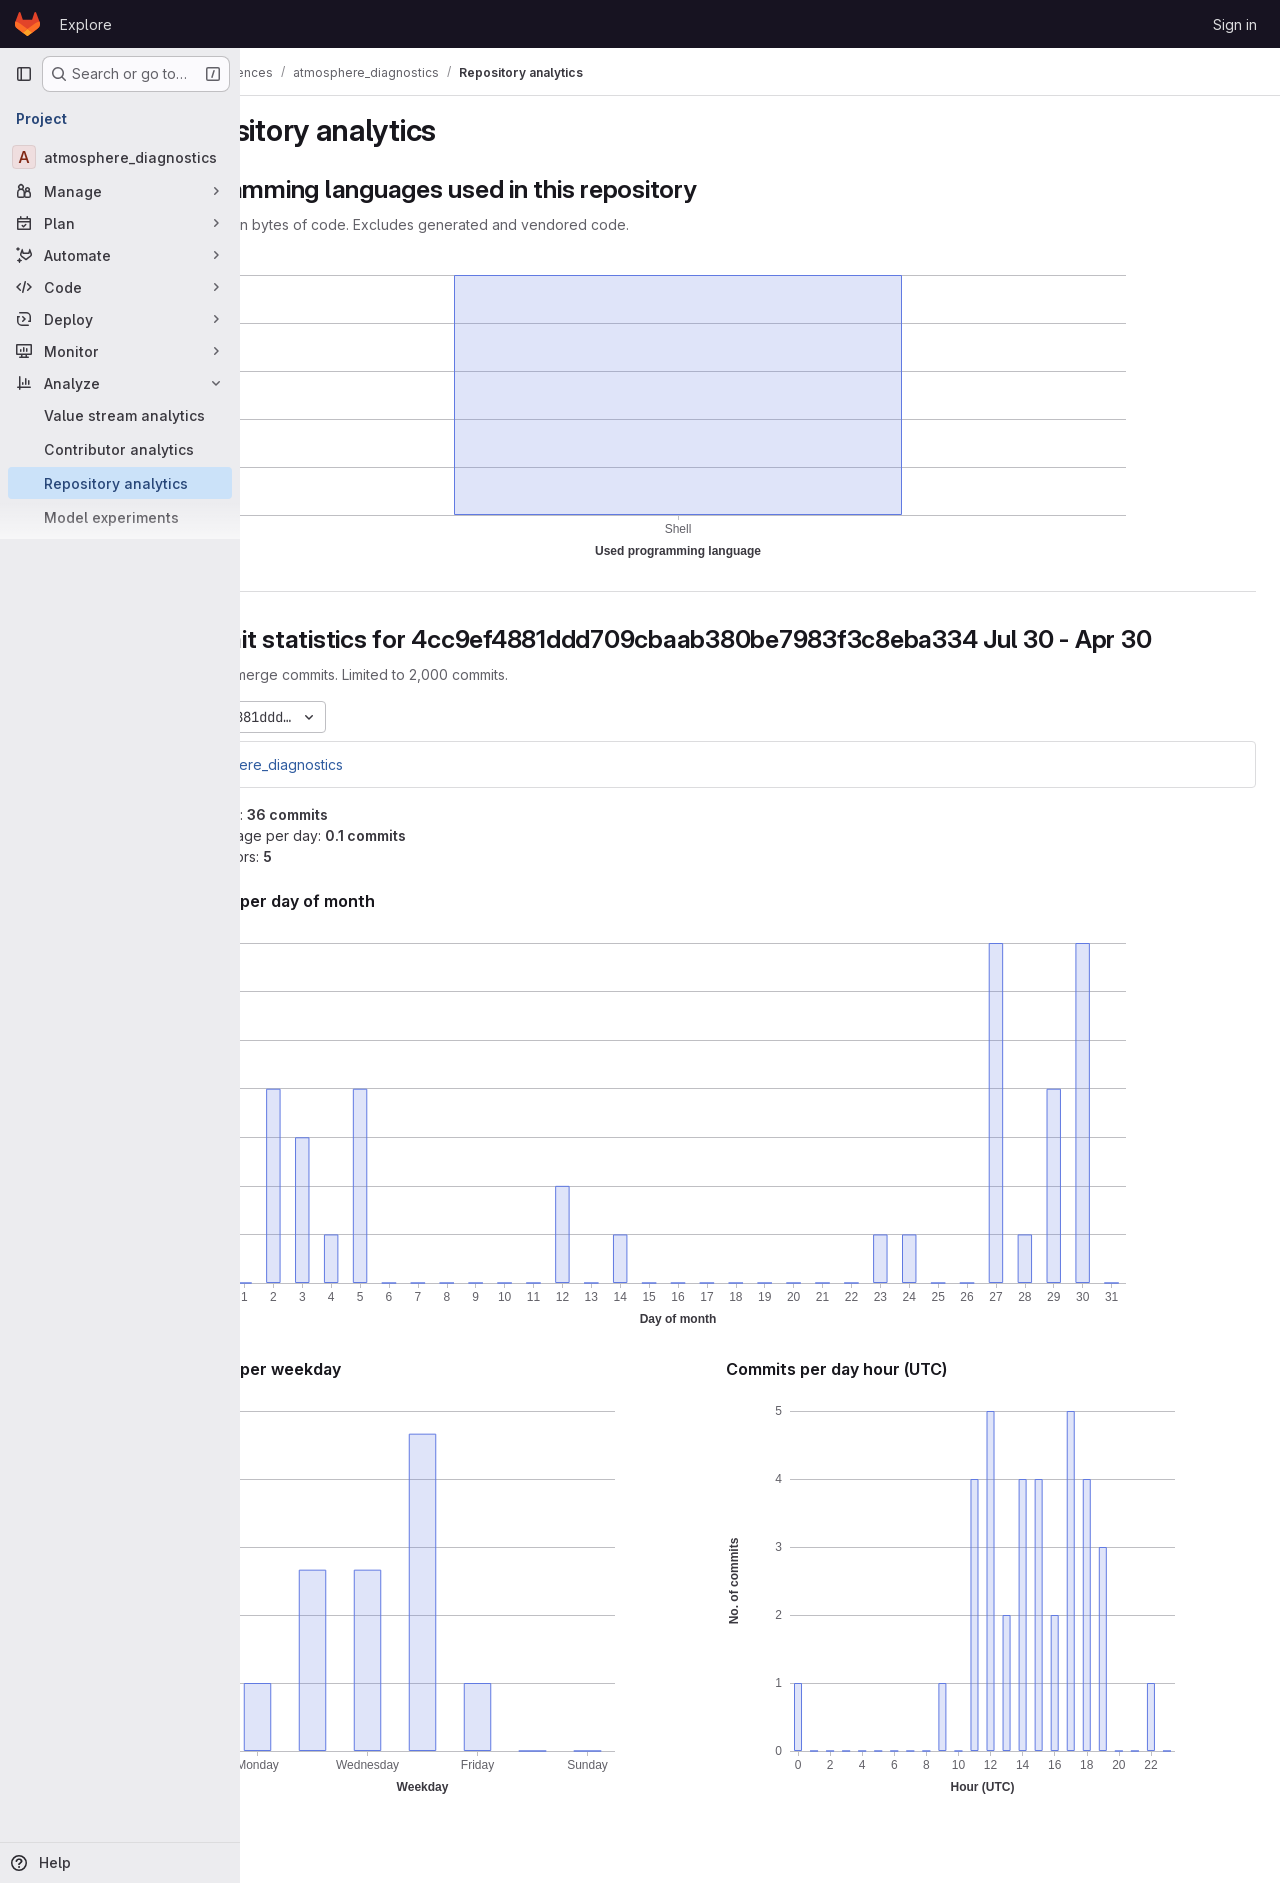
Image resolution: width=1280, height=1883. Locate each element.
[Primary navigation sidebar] (24, 74)
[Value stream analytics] (120, 415)
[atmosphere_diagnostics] (120, 157)
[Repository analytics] (120, 483)
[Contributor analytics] (120, 449)
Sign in (1235, 24)
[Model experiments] (120, 517)
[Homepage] (27, 24)
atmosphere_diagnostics (361, 764)
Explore (86, 24)
